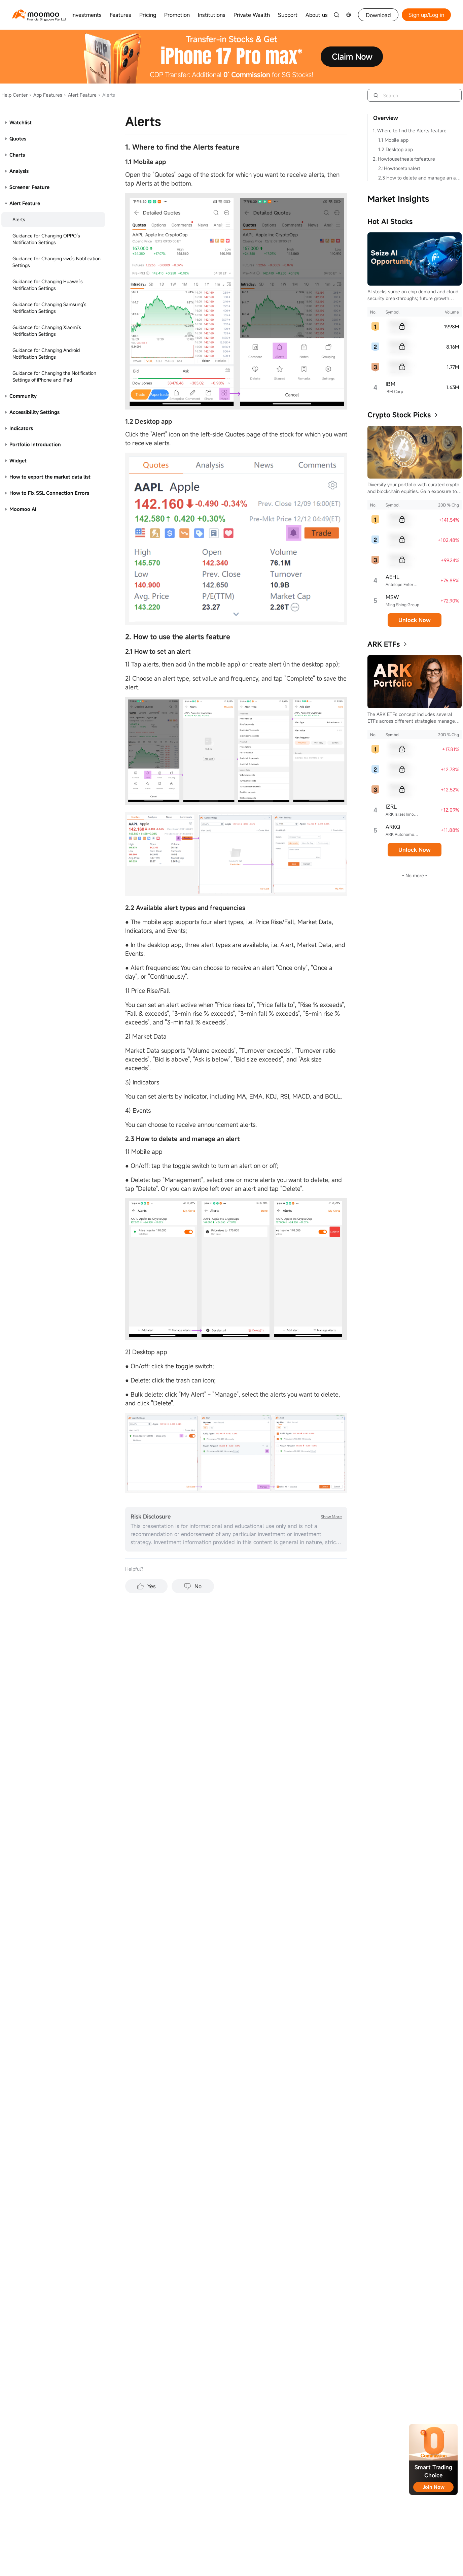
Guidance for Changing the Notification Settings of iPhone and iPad (54, 376)
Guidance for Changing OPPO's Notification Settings (46, 239)
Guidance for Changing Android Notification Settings (46, 353)
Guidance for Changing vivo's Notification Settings (56, 261)
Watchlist (20, 122)
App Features (45, 95)
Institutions (211, 15)
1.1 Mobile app (393, 140)
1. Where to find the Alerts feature (410, 130)
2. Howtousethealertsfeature (404, 159)
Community (23, 396)
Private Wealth (252, 15)
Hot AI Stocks (390, 221)
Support (287, 15)
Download (378, 15)
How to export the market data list (50, 477)
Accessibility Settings (34, 412)
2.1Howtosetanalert (399, 168)
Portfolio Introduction (35, 444)
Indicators (21, 428)
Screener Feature (29, 187)
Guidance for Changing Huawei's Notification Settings (47, 284)
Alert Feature (80, 95)
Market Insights (398, 198)
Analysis (19, 171)
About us (317, 15)
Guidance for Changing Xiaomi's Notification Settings (46, 330)
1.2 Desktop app (395, 149)
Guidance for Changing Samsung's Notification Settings (49, 307)
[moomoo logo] (35, 14)
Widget (18, 460)
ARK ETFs (383, 644)
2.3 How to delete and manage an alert (419, 177)
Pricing (147, 15)
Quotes (17, 138)
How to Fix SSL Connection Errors (49, 493)
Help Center (14, 95)
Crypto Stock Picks (399, 414)
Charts (17, 155)
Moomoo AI (22, 509)
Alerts (18, 219)
